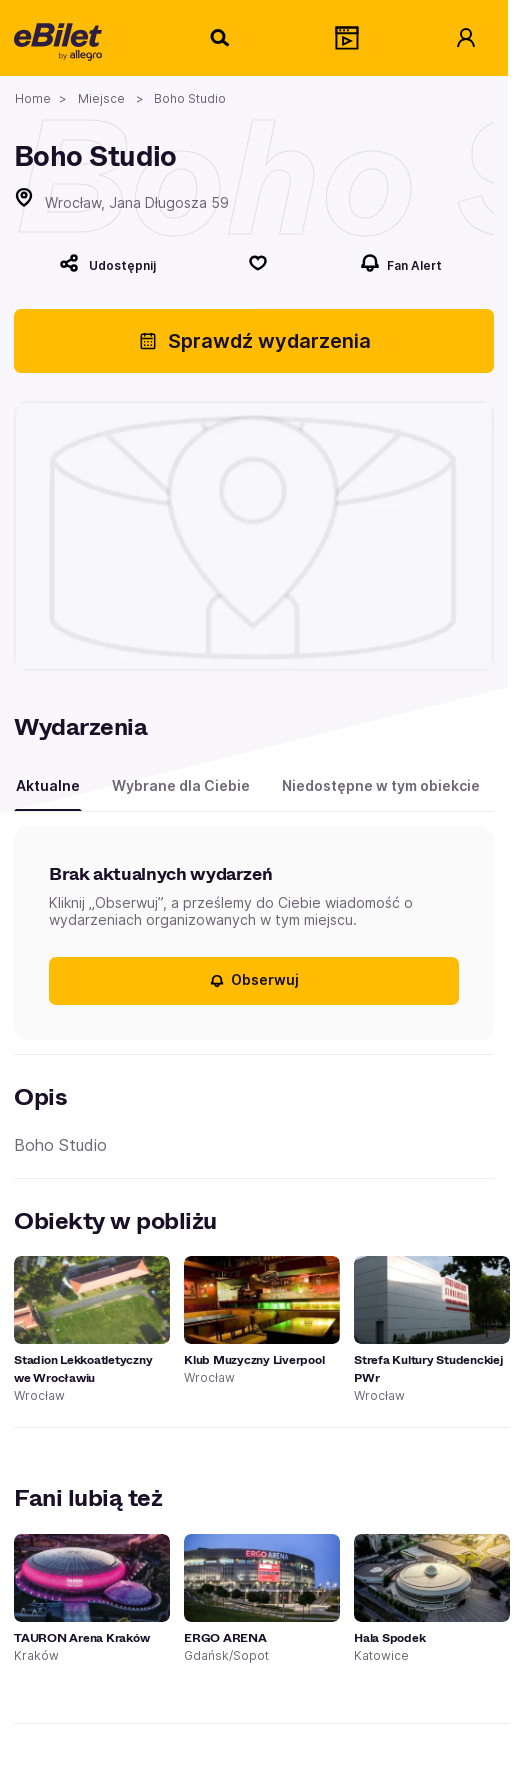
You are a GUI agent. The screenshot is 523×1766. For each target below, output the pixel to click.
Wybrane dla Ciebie (181, 785)
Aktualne (48, 785)
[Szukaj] (221, 38)
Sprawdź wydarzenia (254, 341)
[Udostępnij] (107, 263)
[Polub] (258, 263)
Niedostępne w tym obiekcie (381, 785)
